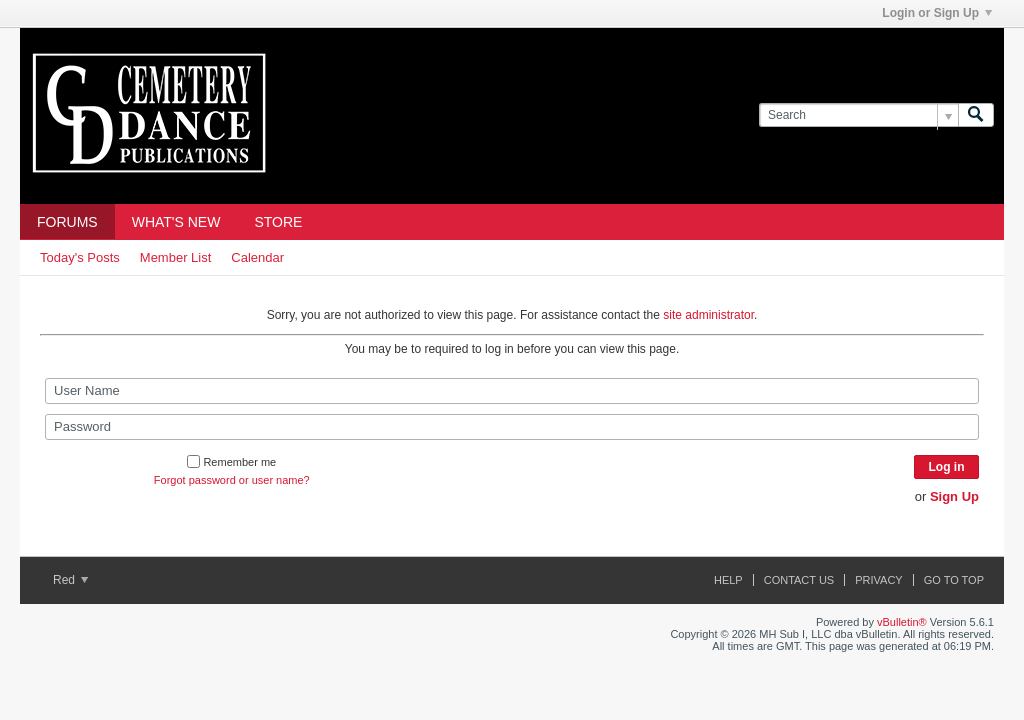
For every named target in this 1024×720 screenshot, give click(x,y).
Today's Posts (80, 257)
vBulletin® (902, 622)
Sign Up (954, 496)
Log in (947, 467)
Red (70, 580)
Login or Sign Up (937, 13)
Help (728, 580)
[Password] (512, 427)
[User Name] (512, 391)
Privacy (878, 580)
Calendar (257, 257)
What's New (176, 222)
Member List (176, 257)
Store (278, 222)
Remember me (231, 462)
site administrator (708, 315)
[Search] (858, 115)
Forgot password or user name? (232, 480)
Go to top (954, 580)
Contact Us (799, 580)
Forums (67, 222)
